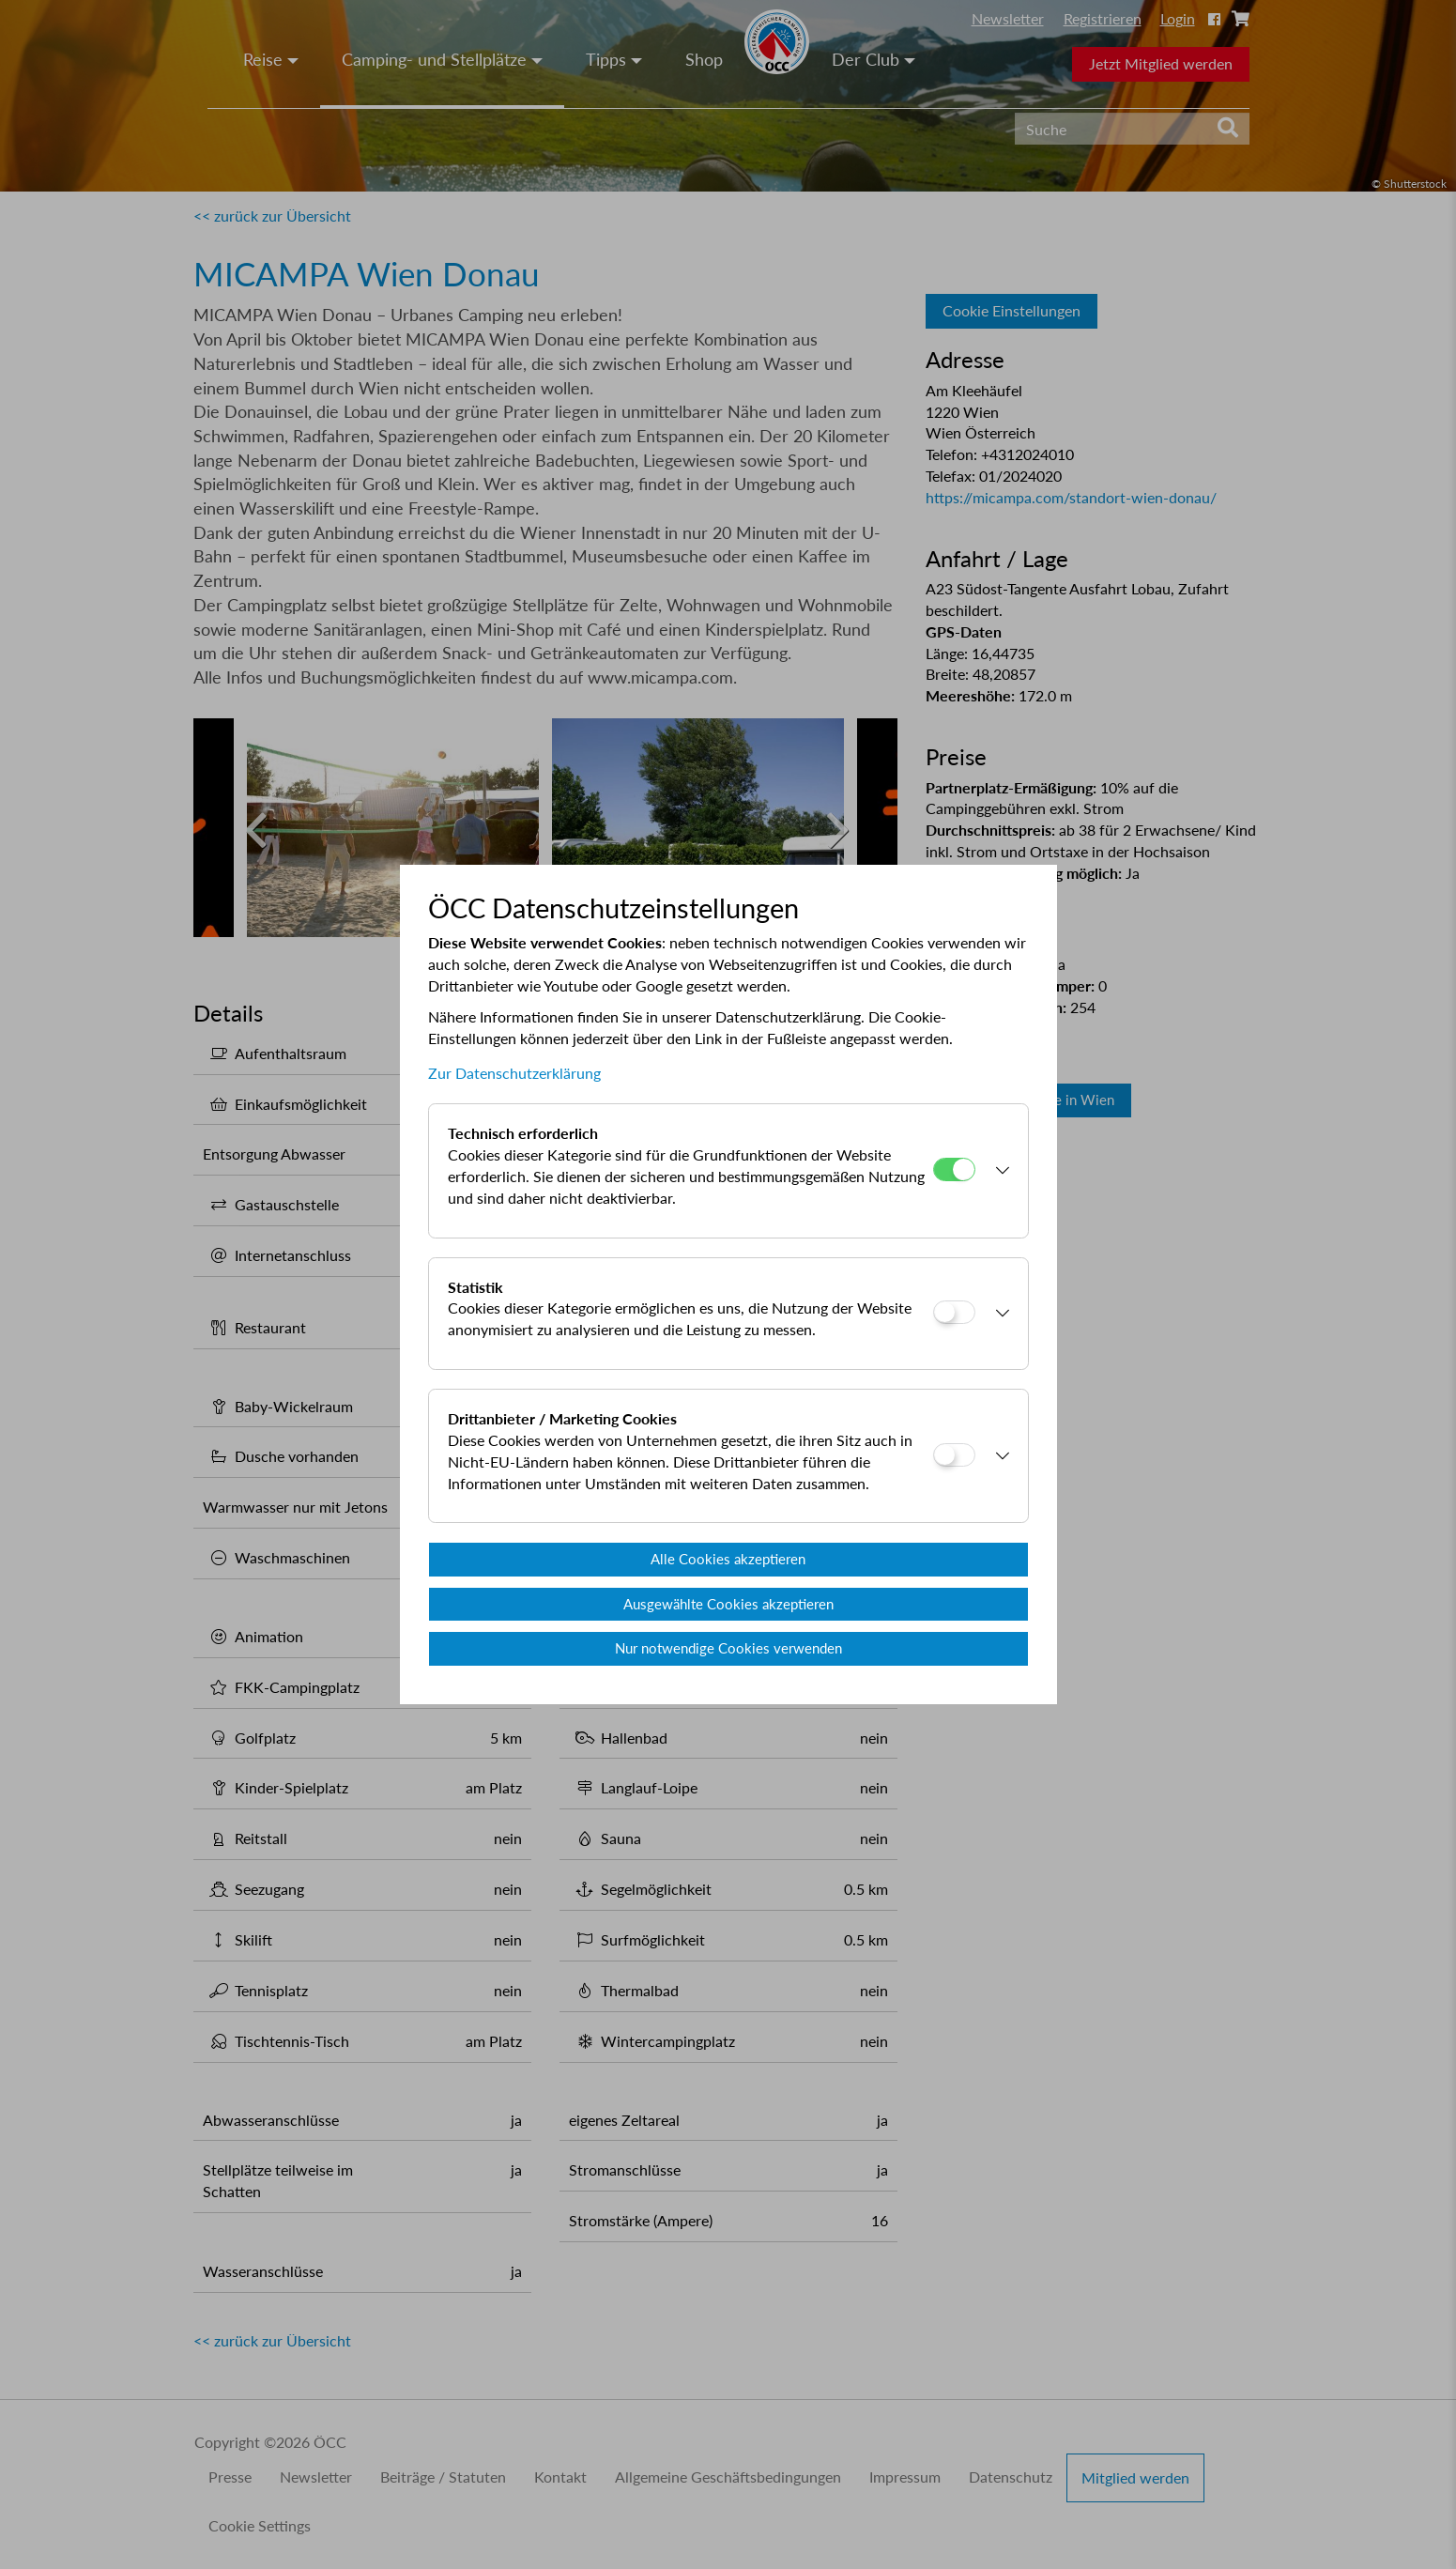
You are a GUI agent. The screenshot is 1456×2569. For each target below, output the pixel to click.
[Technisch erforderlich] (954, 1169)
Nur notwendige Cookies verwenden (728, 1647)
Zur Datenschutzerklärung (514, 1073)
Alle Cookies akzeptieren (728, 1558)
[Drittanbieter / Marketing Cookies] (954, 1455)
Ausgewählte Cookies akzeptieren (728, 1603)
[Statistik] (954, 1312)
